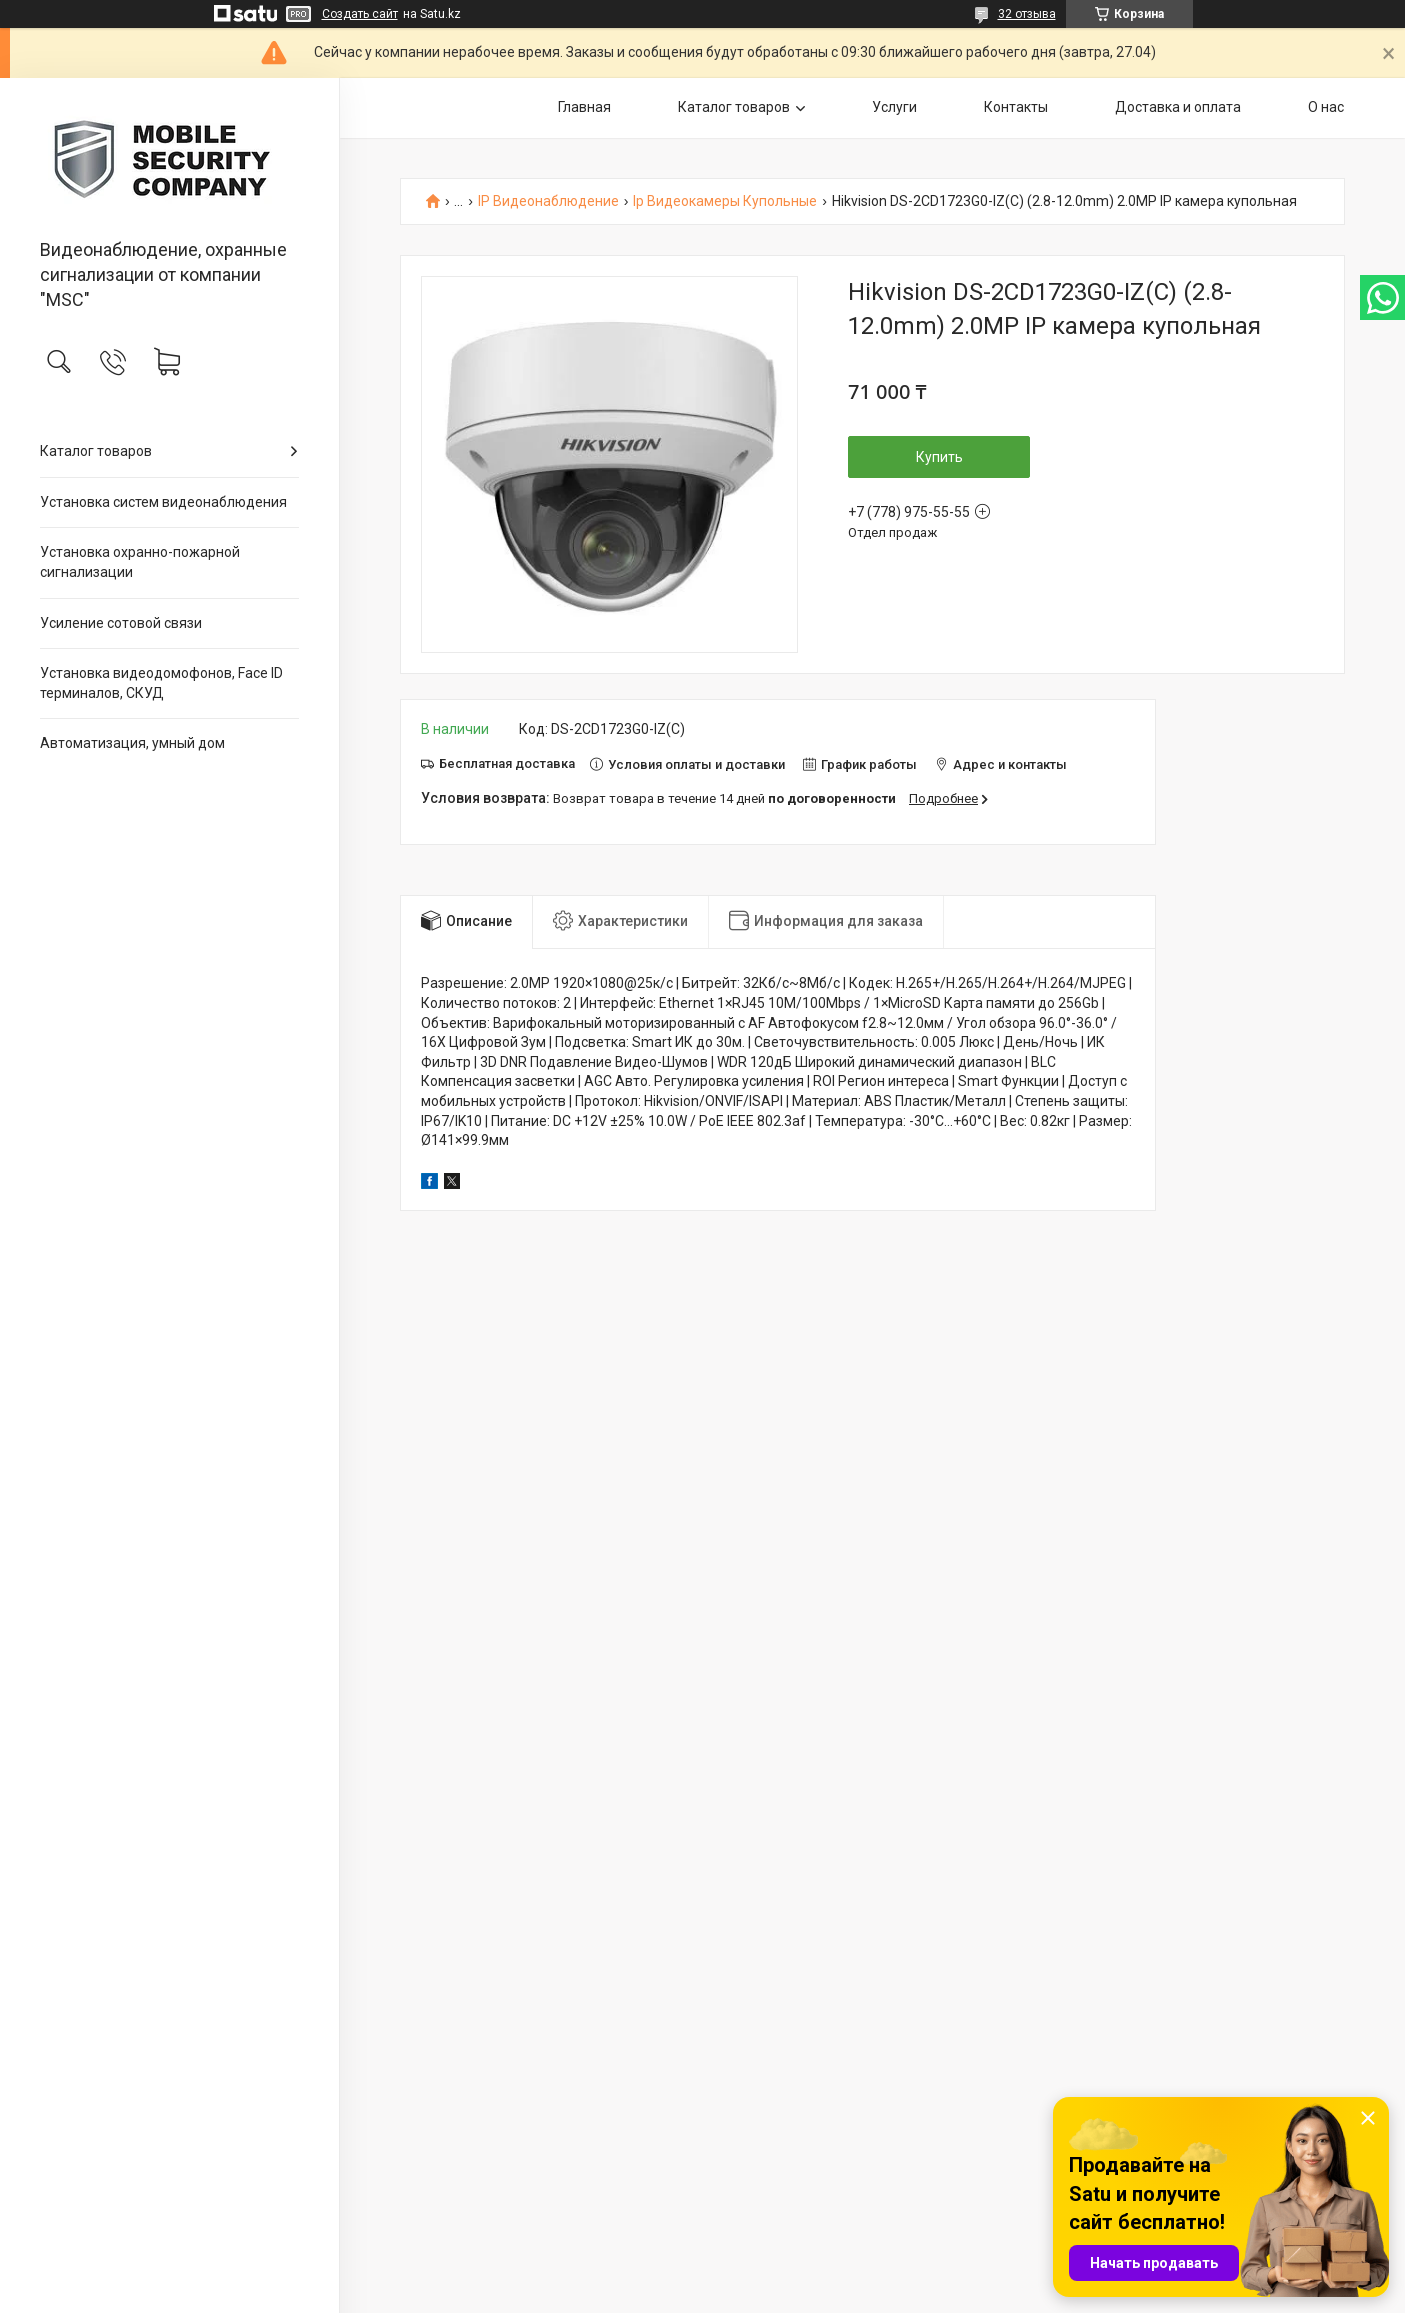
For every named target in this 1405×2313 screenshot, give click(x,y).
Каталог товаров (96, 451)
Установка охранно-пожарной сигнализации (140, 562)
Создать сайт (360, 14)
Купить (939, 457)
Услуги (894, 107)
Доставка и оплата (1178, 107)
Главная (584, 107)
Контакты (1016, 107)
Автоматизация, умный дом (132, 743)
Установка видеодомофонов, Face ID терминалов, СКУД (161, 683)
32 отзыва (1027, 14)
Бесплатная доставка (507, 763)
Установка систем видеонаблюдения (163, 502)
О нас (1326, 107)
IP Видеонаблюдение (548, 201)
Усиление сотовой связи (121, 623)
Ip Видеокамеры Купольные (725, 201)
